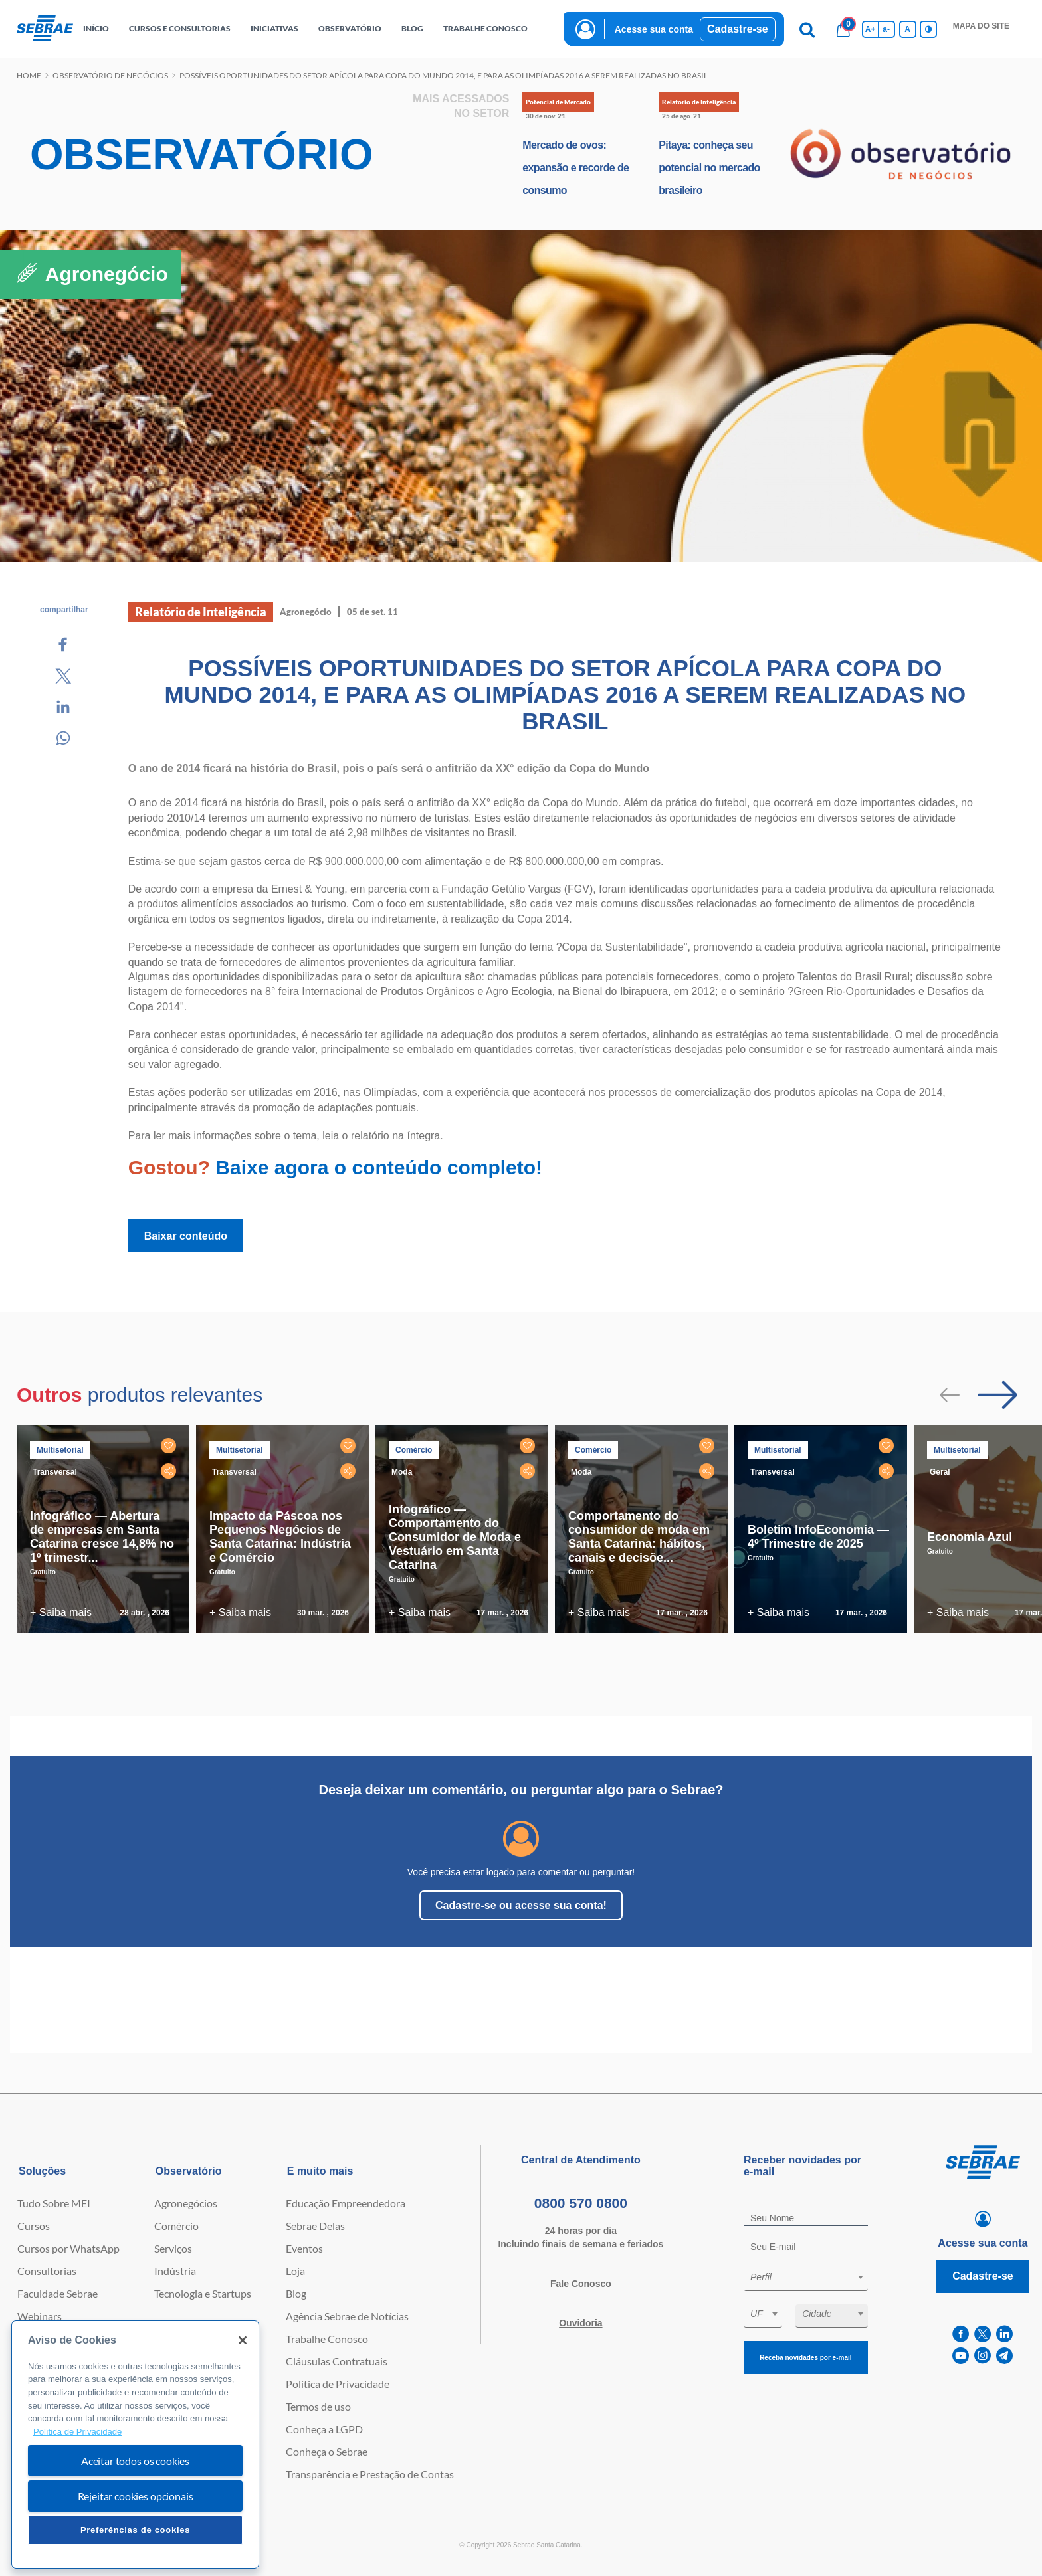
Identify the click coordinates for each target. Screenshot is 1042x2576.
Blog (296, 2293)
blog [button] (412, 28)
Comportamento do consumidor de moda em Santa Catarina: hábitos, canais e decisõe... (639, 1536)
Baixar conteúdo (185, 1236)
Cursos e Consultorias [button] (180, 28)
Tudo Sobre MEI (53, 2203)
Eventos (304, 2248)
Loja (295, 2270)
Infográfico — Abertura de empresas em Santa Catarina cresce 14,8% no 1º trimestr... (102, 1536)
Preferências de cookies (135, 2530)
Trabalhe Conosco (327, 2338)
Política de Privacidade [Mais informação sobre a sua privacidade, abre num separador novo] (77, 2432)
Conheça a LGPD (324, 2429)
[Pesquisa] (807, 29)
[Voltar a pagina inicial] (45, 29)
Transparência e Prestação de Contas (370, 2474)
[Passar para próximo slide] (997, 1395)
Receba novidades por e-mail (805, 2357)
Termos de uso (318, 2406)
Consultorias (46, 2270)
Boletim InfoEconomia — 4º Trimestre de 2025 (818, 1536)
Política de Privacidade (337, 2383)
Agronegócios (185, 2203)
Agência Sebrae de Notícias (347, 2316)
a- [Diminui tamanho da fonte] (886, 29)
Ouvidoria (580, 2323)
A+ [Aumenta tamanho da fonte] (870, 29)
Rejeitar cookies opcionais (135, 2496)
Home (29, 75)
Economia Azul (969, 1537)
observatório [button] (349, 28)
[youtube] (960, 2355)
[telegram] (1004, 2355)
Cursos (33, 2225)
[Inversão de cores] (928, 29)
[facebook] (960, 2334)
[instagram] (982, 2355)
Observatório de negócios (110, 75)
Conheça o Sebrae (326, 2451)
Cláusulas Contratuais (336, 2361)
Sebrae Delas (315, 2225)
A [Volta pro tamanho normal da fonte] (907, 29)
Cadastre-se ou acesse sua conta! (521, 1905)
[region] (135, 2445)
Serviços (173, 2248)
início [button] (96, 28)
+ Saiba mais (61, 1612)
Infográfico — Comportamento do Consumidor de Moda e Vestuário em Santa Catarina (455, 1537)
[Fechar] (242, 2340)
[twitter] (982, 2334)
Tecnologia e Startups (202, 2293)
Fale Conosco (580, 2283)
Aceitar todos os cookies (135, 2460)
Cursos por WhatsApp (68, 2248)
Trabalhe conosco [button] (485, 28)
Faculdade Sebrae (57, 2293)
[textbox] (812, 2277)
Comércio (176, 2225)
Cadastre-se (737, 29)
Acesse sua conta (654, 29)
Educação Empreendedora (345, 2203)
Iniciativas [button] (274, 28)
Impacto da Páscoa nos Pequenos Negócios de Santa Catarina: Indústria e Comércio (280, 1536)
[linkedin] (1004, 2334)
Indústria (175, 2270)
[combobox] (806, 2279)
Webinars (39, 2316)
